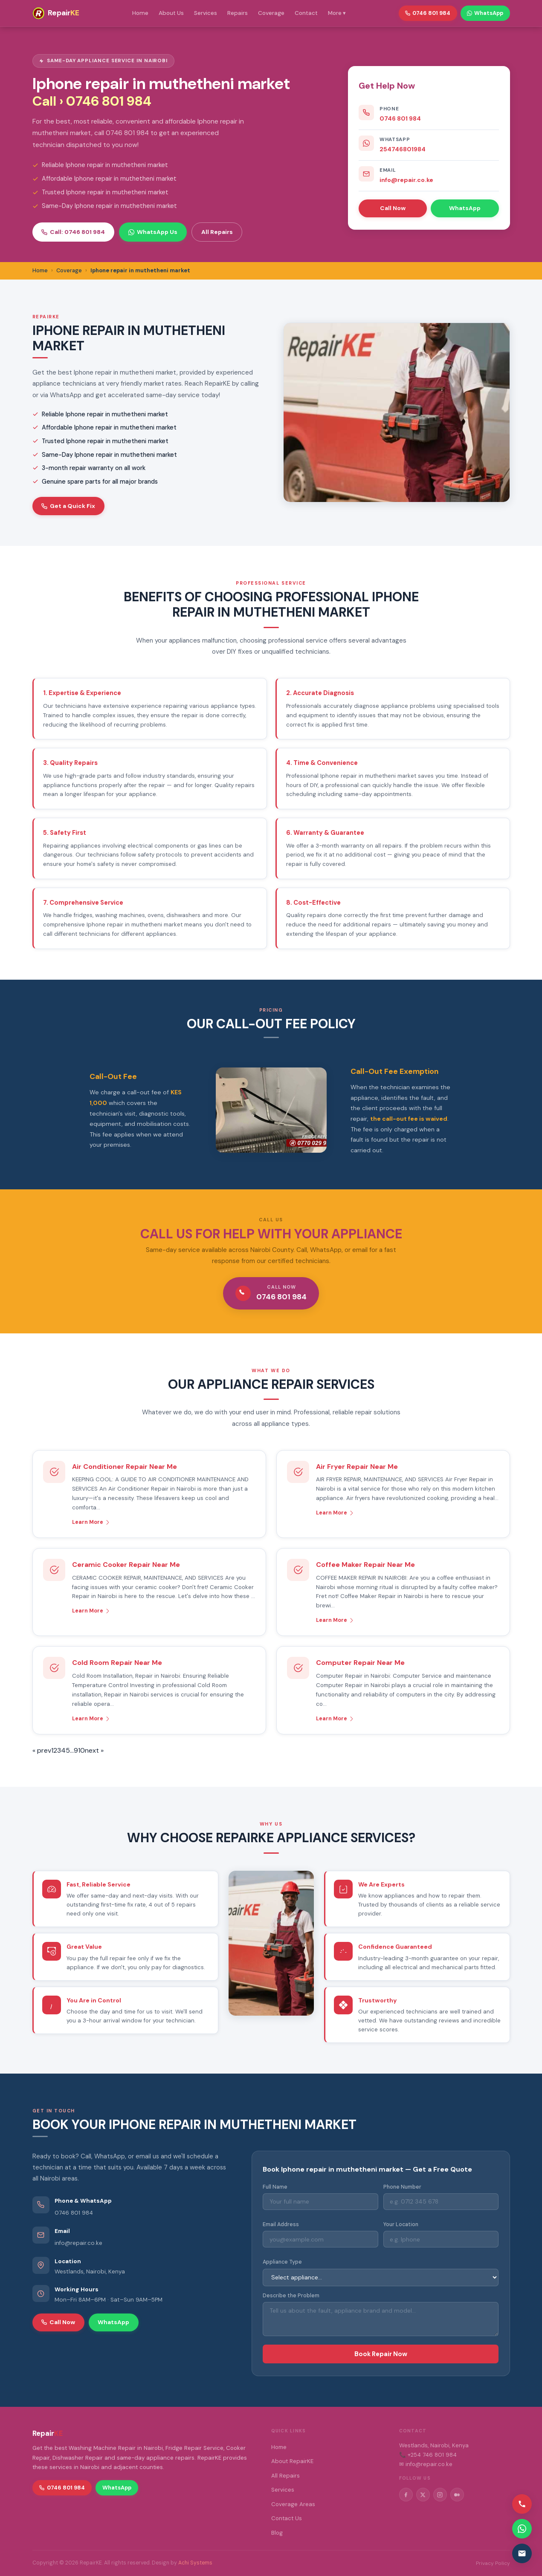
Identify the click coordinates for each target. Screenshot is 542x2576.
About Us (171, 13)
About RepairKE (292, 2461)
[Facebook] (406, 2494)
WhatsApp (465, 208)
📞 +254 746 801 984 (428, 2454)
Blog (277, 2532)
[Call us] (522, 2504)
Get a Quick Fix (68, 506)
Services (205, 13)
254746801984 (403, 149)
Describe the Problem (291, 2295)
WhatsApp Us (152, 232)
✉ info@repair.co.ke (425, 2464)
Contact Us (286, 2518)
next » (94, 1750)
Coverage (271, 13)
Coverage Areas (293, 2504)
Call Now (393, 208)
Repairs (237, 13)
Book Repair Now (380, 2354)
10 (81, 1750)
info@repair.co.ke (406, 180)
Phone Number (402, 2187)
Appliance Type (282, 2262)
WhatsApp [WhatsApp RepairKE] (485, 13)
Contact (306, 13)
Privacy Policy (493, 2563)
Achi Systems (195, 2562)
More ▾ (337, 13)
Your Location (400, 2224)
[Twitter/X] (423, 2494)
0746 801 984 (400, 118)
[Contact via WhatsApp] (522, 2528)
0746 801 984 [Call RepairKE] (428, 13)
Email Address (281, 2224)
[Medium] (457, 2494)
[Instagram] (440, 2494)
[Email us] (522, 2553)
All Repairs (217, 232)
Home (140, 13)
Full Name (275, 2187)
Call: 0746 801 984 (73, 232)
